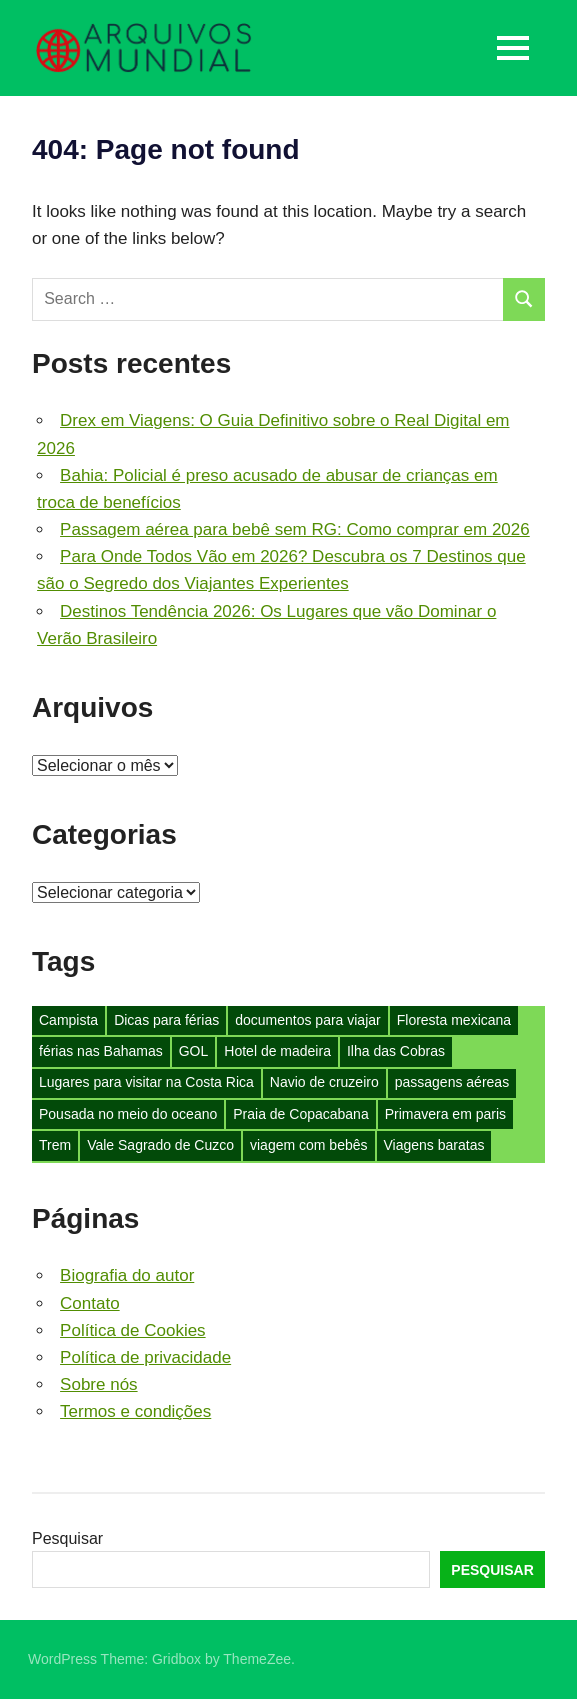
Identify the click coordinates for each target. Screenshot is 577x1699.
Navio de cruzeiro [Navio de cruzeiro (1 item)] (324, 1082)
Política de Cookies (133, 1330)
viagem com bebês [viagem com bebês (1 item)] (309, 1145)
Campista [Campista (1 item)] (68, 1020)
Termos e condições (135, 1411)
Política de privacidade (145, 1357)
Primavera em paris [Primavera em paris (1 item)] (445, 1114)
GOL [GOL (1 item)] (194, 1051)
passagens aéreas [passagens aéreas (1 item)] (452, 1082)
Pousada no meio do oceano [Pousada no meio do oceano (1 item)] (128, 1114)
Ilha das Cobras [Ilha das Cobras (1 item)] (396, 1051)
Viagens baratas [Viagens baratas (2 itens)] (434, 1145)
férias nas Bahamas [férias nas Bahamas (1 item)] (101, 1051)
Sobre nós (99, 1384)
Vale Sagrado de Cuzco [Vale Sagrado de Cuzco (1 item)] (160, 1145)
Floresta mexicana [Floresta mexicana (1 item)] (454, 1020)
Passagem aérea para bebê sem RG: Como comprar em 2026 (295, 529)
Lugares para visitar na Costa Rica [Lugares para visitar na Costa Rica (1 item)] (146, 1082)
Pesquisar (67, 1538)
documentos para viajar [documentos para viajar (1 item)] (308, 1020)
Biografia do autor (127, 1275)
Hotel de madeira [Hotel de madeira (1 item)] (277, 1051)
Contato (90, 1303)
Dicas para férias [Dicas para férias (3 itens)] (166, 1020)
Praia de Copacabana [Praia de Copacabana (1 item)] (300, 1114)
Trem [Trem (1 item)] (55, 1145)
